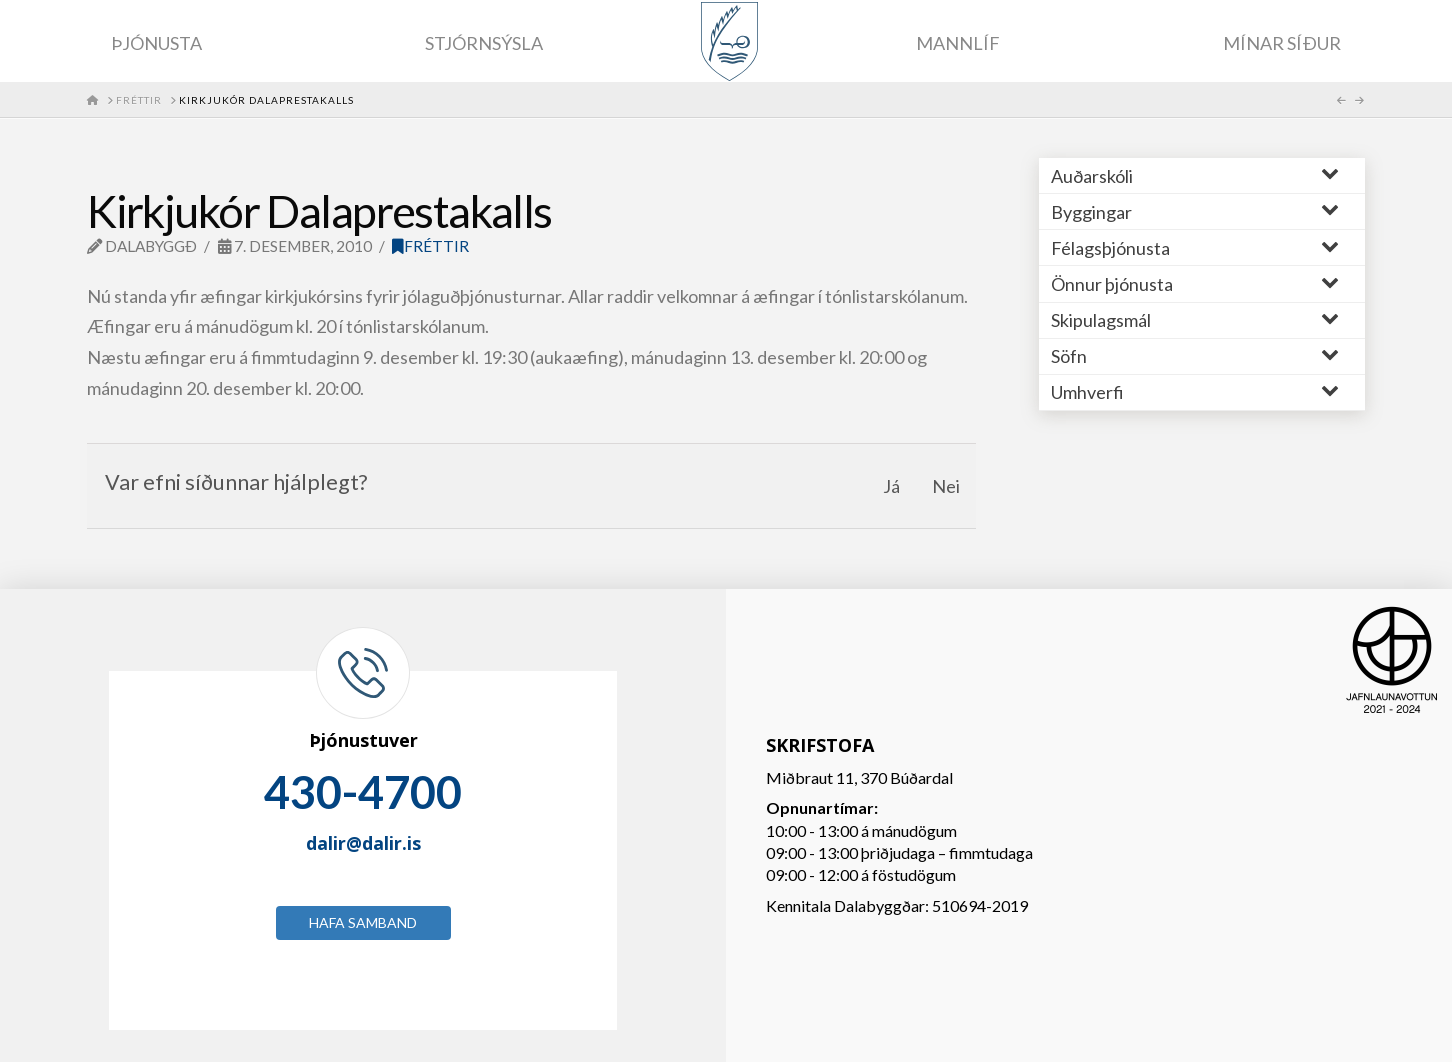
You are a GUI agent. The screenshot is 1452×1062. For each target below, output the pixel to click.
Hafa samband (363, 922)
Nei (946, 486)
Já (891, 486)
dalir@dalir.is (363, 843)
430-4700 (363, 792)
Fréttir (430, 246)
